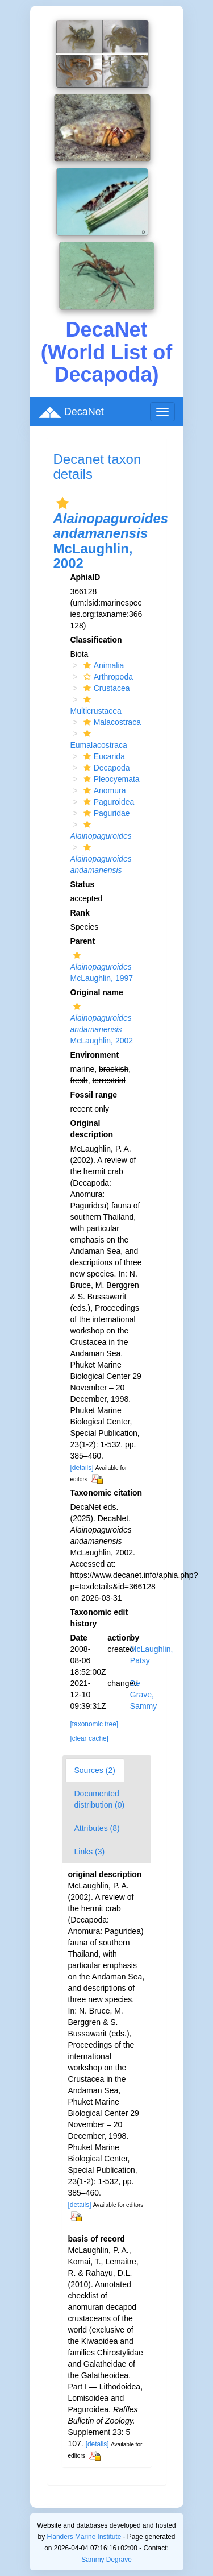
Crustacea (105, 688)
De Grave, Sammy (143, 1695)
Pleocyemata (110, 779)
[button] (62, 503)
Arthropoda (107, 676)
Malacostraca (111, 722)
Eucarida (103, 756)
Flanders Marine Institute (84, 2537)
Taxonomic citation (106, 1492)
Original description (91, 1129)
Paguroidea (108, 801)
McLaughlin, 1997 (101, 967)
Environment (94, 1054)
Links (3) (89, 1851)
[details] (82, 1468)
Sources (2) (94, 1770)
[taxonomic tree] (94, 1724)
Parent (82, 941)
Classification (96, 639)
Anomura (103, 790)
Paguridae (105, 813)
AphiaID (85, 577)
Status (82, 884)
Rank (80, 912)
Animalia (102, 665)
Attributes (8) (97, 1828)
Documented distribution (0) (99, 1799)
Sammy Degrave (106, 2559)
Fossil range (93, 1094)
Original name (96, 992)
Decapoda (105, 767)
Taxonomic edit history (99, 1618)
